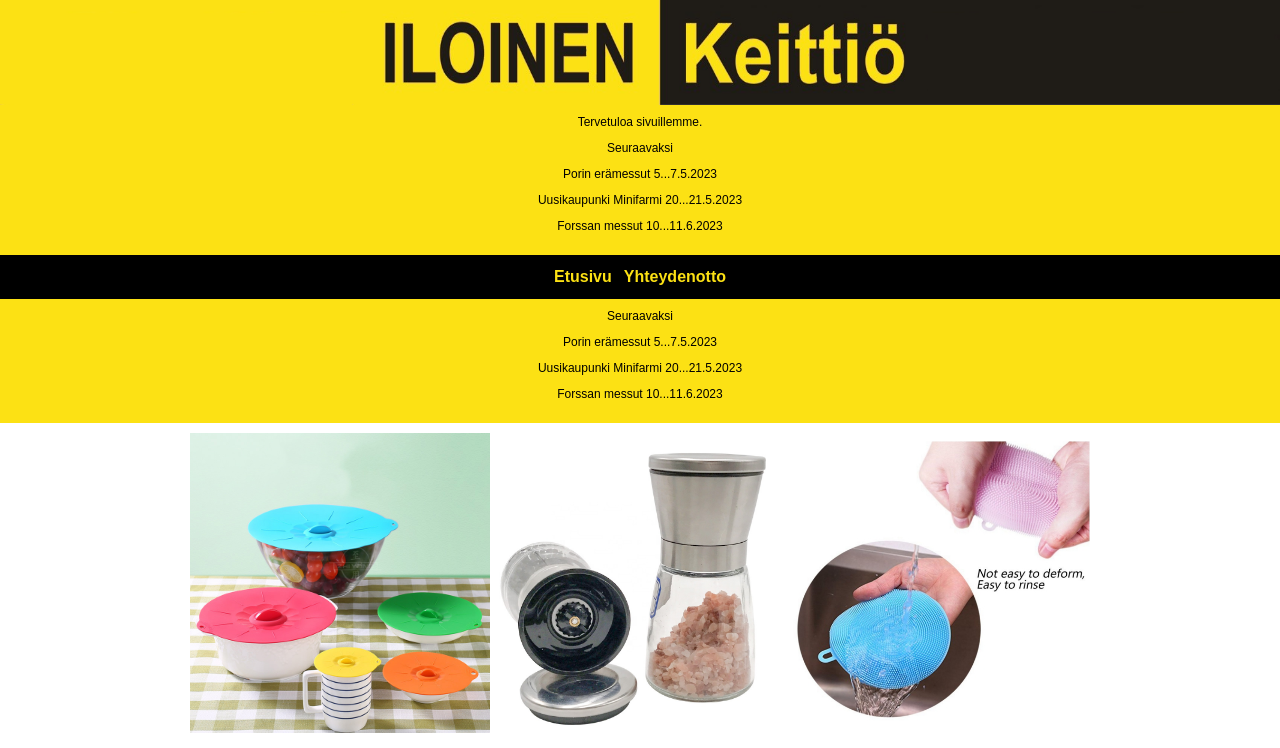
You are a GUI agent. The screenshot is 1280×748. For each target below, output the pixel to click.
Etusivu (583, 276)
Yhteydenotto (675, 276)
